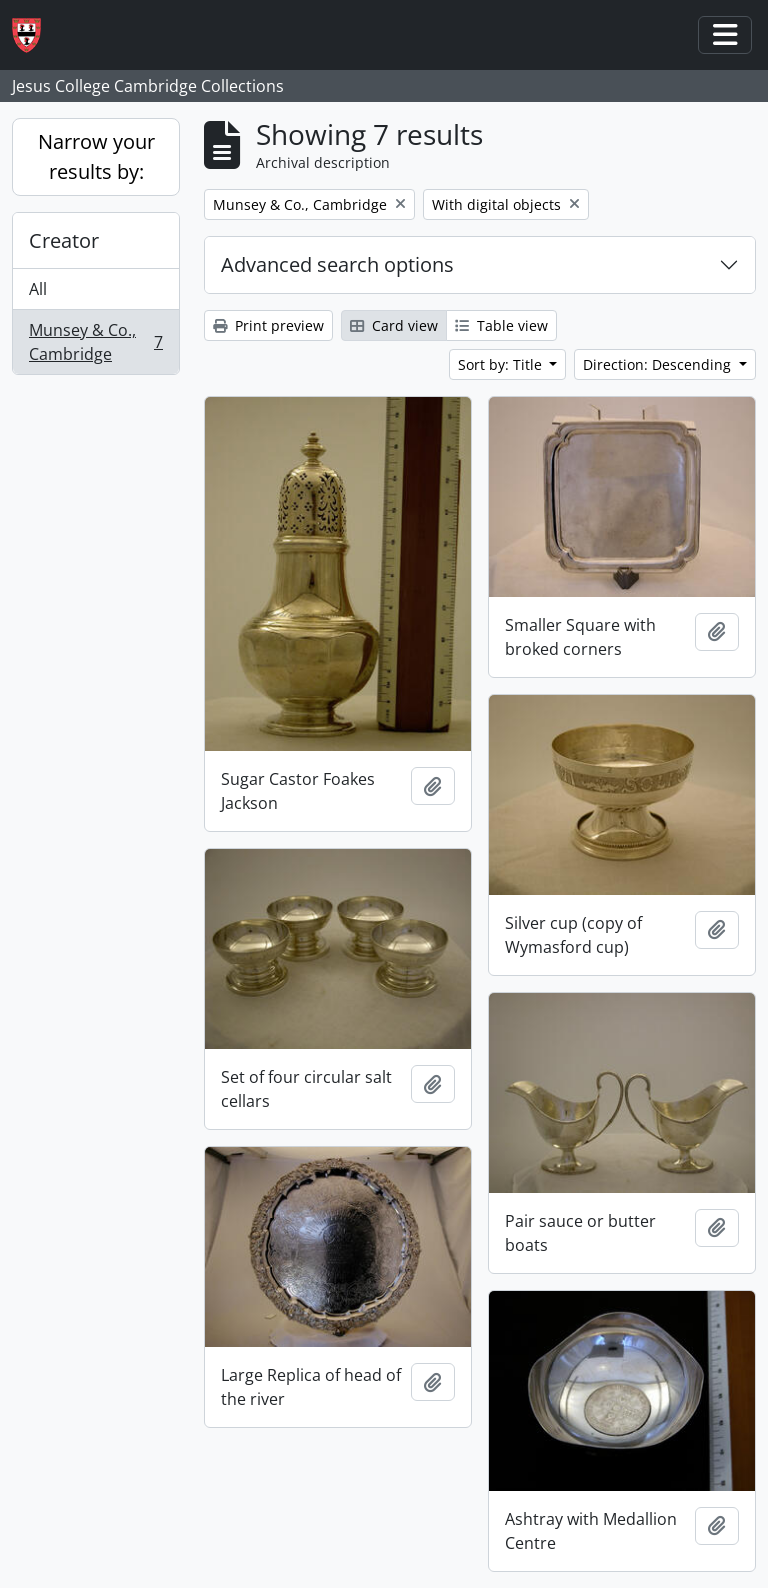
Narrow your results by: (96, 156)
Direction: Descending (659, 364)
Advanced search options (337, 264)
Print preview (268, 325)
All (38, 289)
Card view (394, 325)
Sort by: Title (502, 364)
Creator (64, 240)
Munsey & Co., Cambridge (95, 342)
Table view (501, 325)
